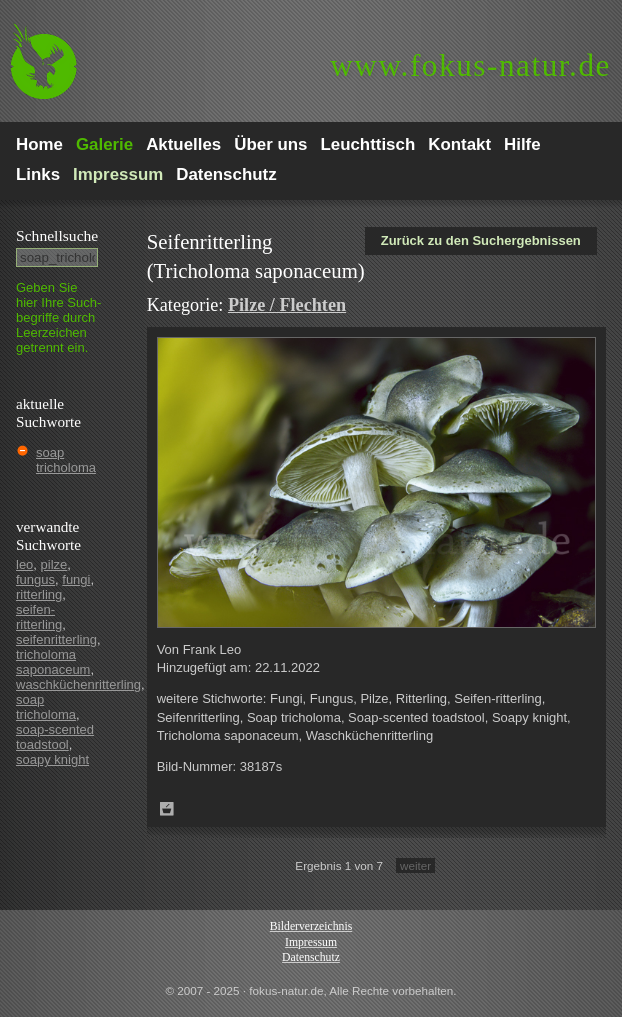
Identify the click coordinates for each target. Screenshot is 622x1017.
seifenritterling (56, 639)
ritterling (39, 594)
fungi (76, 579)
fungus (35, 579)
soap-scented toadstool (55, 737)
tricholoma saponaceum (53, 662)
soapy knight (52, 759)
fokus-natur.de (470, 65)
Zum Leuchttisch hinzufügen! (167, 809)
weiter (415, 865)
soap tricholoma (66, 460)
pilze (54, 564)
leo (24, 564)
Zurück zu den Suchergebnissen (481, 240)
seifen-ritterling (39, 617)
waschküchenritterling (78, 684)
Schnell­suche (57, 235)
